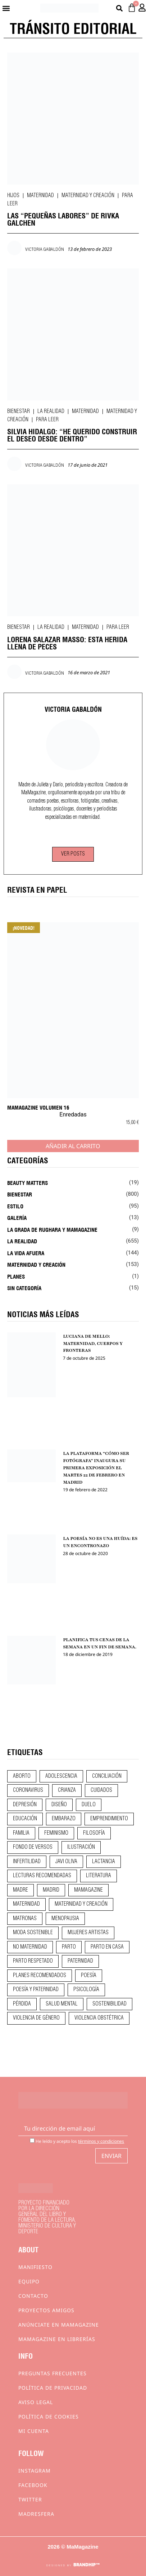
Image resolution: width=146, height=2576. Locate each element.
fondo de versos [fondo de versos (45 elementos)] (33, 1847)
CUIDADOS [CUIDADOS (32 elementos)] (101, 1790)
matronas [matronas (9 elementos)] (25, 1918)
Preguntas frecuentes (52, 2373)
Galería (17, 1217)
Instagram (34, 2470)
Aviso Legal (35, 2402)
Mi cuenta (33, 2431)
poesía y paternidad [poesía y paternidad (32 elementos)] (36, 1989)
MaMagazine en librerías (56, 2339)
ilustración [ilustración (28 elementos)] (81, 1847)
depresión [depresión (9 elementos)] (25, 1804)
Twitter (30, 2499)
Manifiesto (35, 2267)
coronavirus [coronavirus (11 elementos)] (28, 1790)
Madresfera (36, 2513)
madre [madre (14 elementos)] (20, 1890)
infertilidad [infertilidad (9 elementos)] (27, 1861)
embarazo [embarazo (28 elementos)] (64, 1818)
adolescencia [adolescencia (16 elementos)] (61, 1776)
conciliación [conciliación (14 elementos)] (107, 1776)
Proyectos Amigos (46, 2310)
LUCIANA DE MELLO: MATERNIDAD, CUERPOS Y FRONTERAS (93, 1343)
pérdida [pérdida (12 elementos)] (22, 2004)
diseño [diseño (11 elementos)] (59, 1804)
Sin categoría (24, 1287)
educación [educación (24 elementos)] (25, 1818)
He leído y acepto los (77, 2141)
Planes (16, 1276)
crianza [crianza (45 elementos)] (67, 1790)
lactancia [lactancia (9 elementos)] (103, 1861)
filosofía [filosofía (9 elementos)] (94, 1833)
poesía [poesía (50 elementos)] (88, 1975)
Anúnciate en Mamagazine (58, 2324)
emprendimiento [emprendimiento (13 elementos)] (109, 1818)
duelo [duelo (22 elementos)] (89, 1804)
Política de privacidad (52, 2387)
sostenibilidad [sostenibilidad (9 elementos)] (109, 2004)
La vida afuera (25, 1252)
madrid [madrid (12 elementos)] (51, 1890)
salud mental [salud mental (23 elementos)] (62, 2004)
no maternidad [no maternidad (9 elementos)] (30, 1947)
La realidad (50, 411)
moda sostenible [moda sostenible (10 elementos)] (33, 1932)
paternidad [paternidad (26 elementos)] (80, 1961)
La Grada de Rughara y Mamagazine (52, 1229)
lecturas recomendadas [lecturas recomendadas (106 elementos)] (42, 1875)
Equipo (29, 2281)
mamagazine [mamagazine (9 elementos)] (88, 1890)
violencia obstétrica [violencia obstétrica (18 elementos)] (99, 2018)
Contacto (33, 2295)
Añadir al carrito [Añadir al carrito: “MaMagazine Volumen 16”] (73, 1146)
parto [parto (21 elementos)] (69, 1947)
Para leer (47, 419)
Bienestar (18, 411)
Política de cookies (48, 2416)
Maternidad (40, 195)
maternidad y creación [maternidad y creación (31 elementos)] (81, 1904)
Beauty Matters (27, 1182)
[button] (6, 8)
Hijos (13, 195)
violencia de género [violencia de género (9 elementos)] (36, 2018)
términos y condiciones (101, 2141)
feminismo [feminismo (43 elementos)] (56, 1833)
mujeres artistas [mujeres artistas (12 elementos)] (88, 1932)
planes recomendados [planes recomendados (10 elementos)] (39, 1975)
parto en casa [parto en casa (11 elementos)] (107, 1947)
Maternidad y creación (87, 195)
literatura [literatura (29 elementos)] (98, 1875)
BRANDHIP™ (86, 2564)
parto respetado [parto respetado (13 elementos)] (33, 1961)
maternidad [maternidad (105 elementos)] (26, 1904)
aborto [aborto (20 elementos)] (22, 1776)
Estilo (15, 1205)
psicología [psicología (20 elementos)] (86, 1989)
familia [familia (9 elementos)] (21, 1833)
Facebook (32, 2485)
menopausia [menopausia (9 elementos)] (65, 1918)
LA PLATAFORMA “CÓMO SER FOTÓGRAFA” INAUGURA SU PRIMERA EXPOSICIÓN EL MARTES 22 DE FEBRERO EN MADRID (96, 1468)
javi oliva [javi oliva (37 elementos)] (66, 1861)
